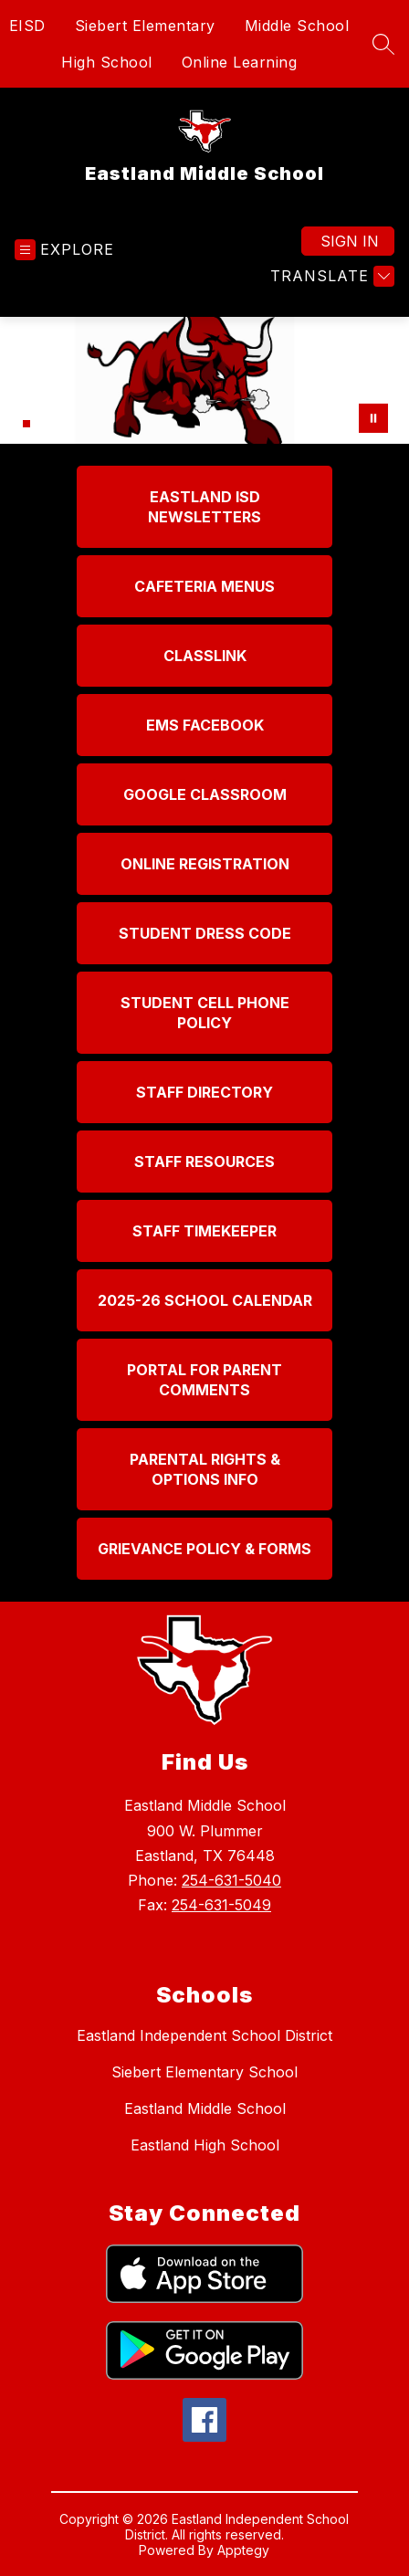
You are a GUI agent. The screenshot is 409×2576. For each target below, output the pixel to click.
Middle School (297, 25)
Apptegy (243, 2550)
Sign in (349, 241)
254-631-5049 (221, 1905)
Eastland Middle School (205, 2108)
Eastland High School (205, 2145)
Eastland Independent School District (204, 2035)
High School (106, 62)
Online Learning (240, 62)
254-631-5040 (231, 1880)
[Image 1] (16, 426)
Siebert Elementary (145, 25)
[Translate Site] (330, 276)
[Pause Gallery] (373, 418)
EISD (27, 25)
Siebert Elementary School (204, 2072)
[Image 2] (26, 423)
